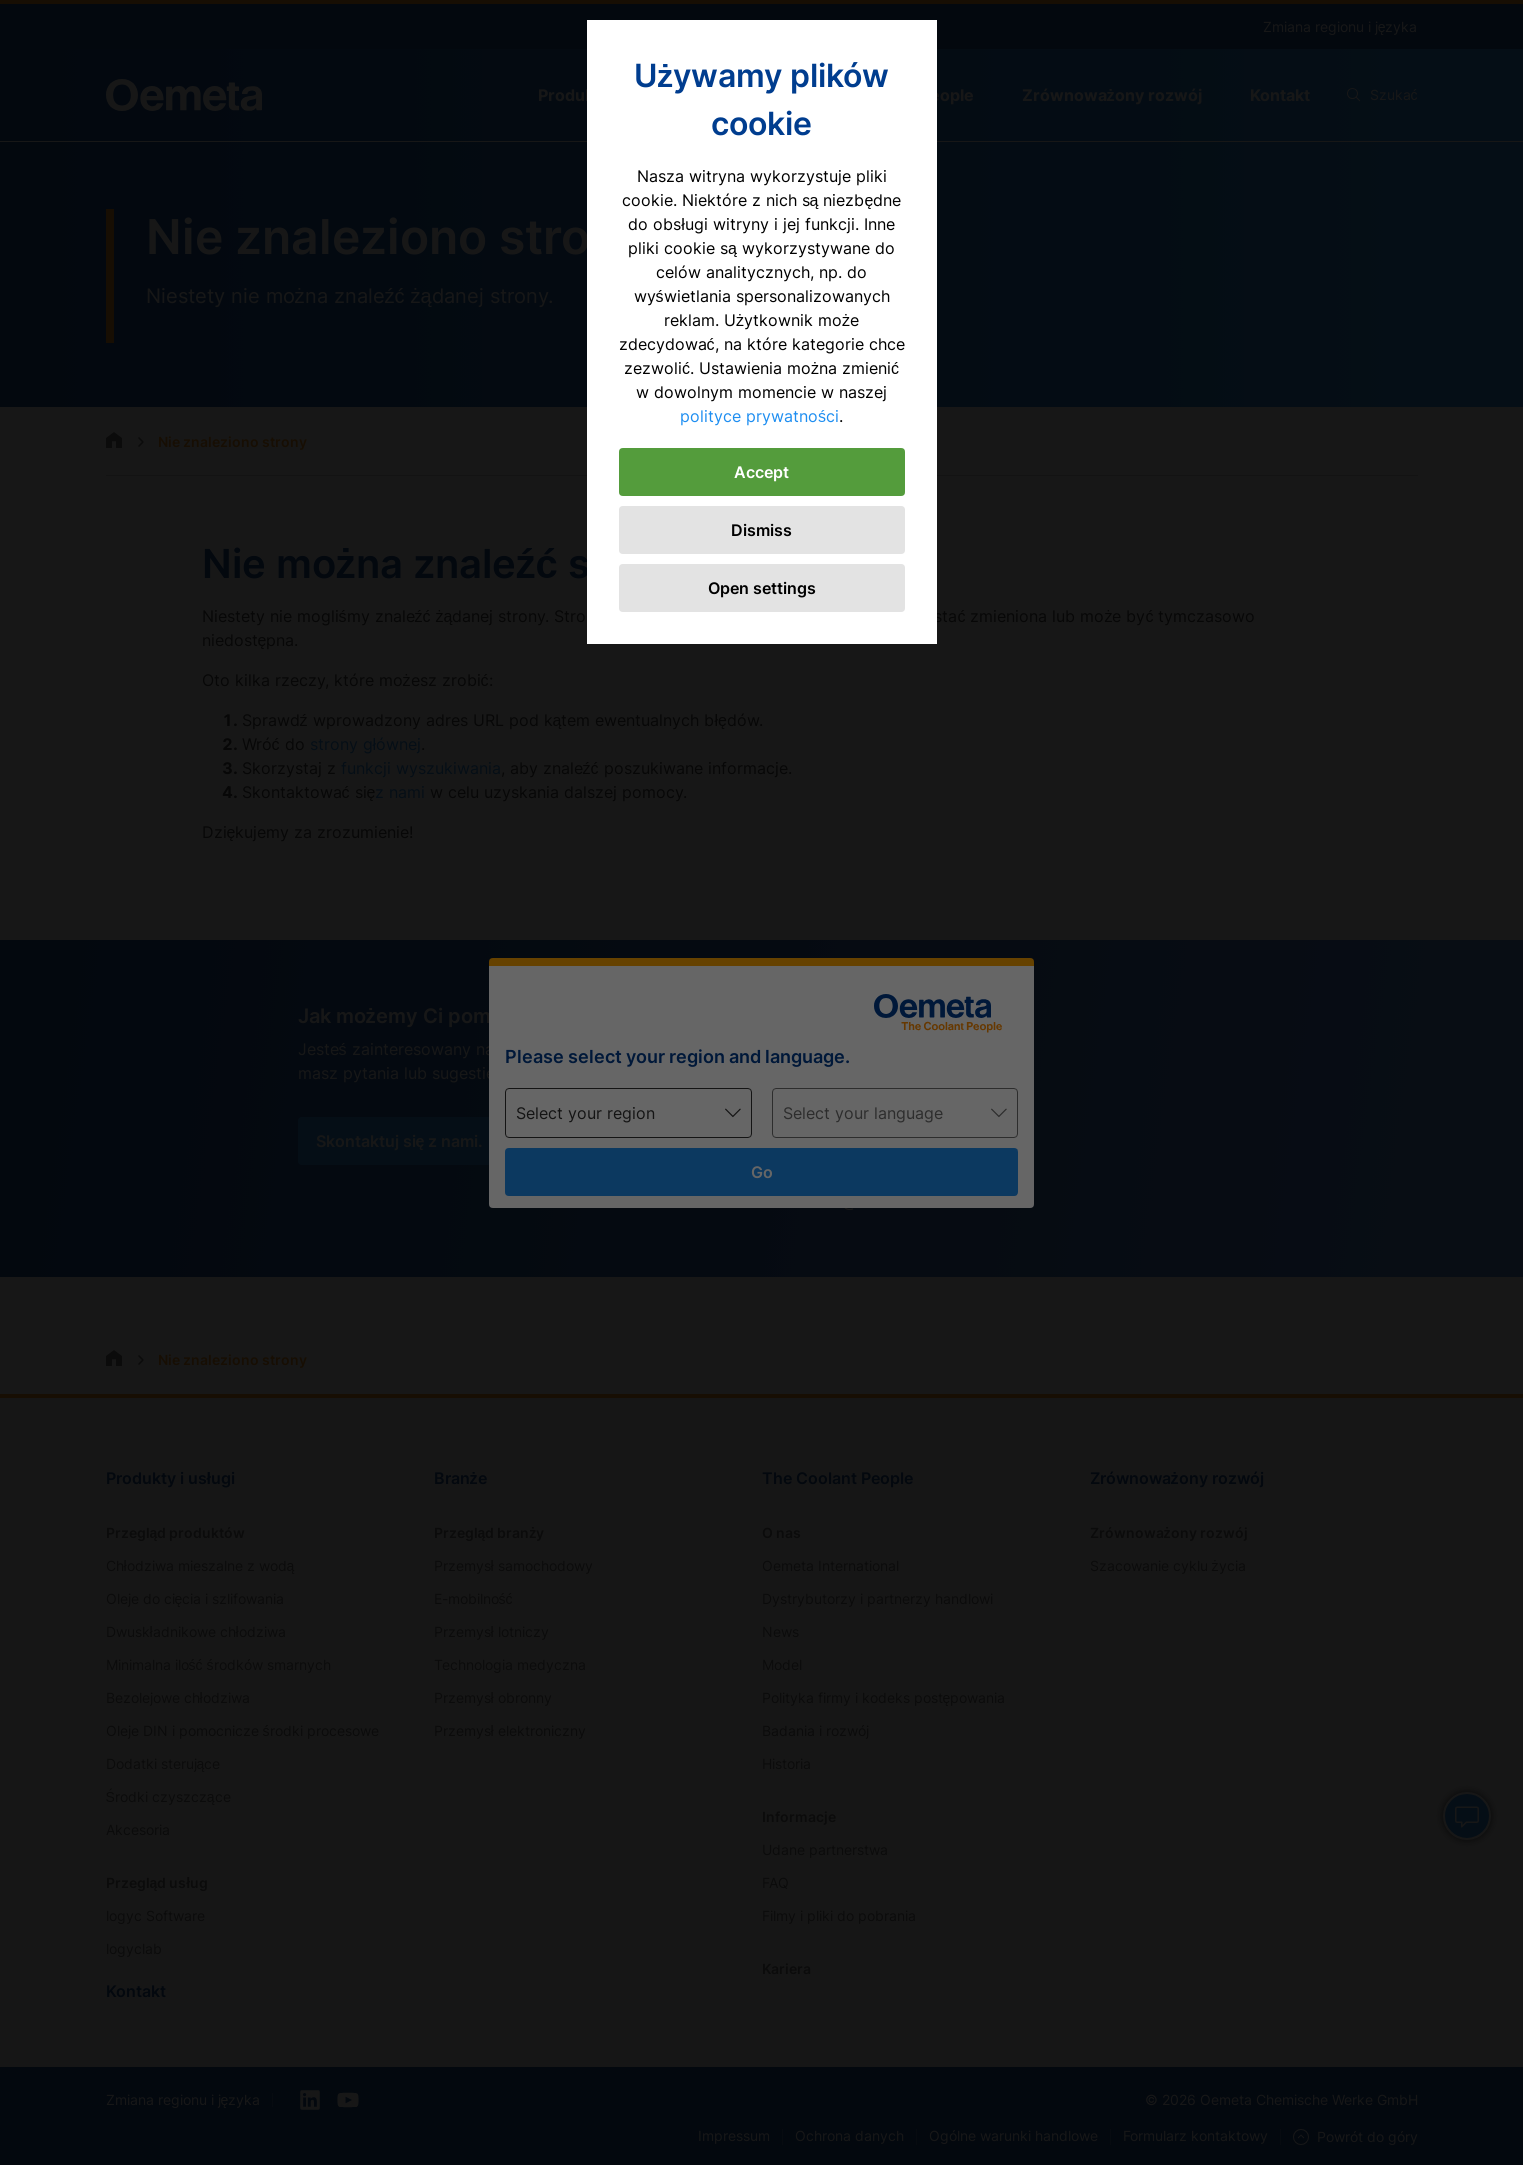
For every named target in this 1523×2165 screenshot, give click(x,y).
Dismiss (761, 530)
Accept (761, 472)
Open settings (762, 588)
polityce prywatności (759, 416)
